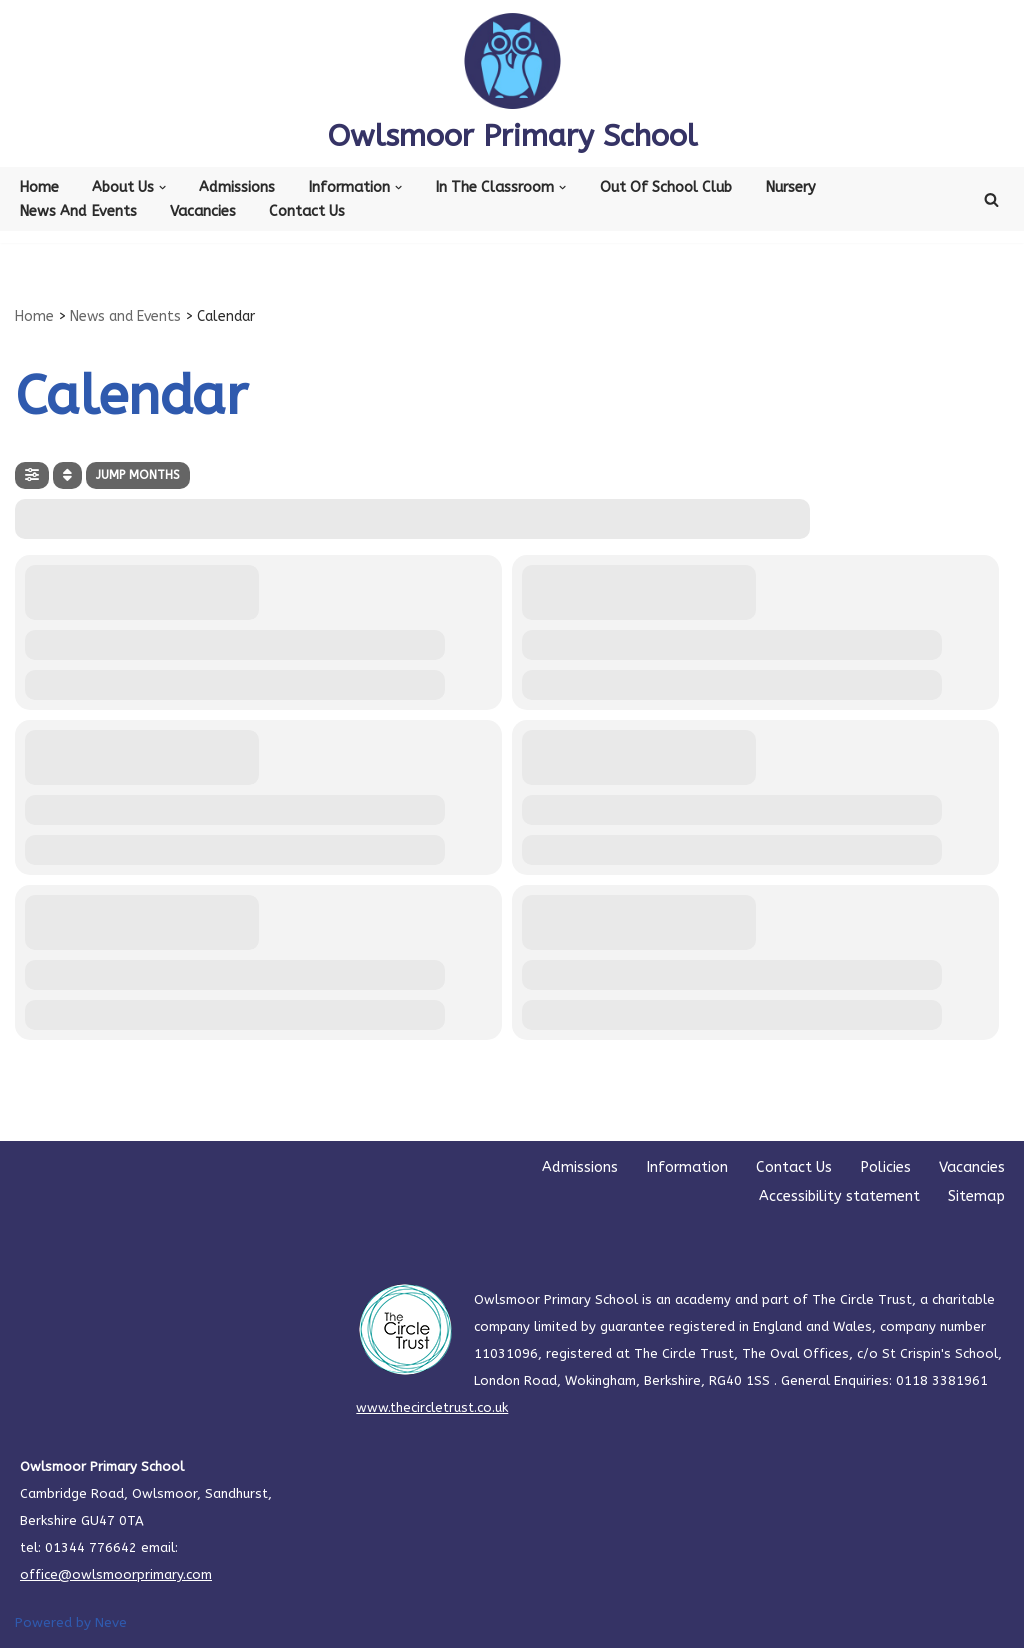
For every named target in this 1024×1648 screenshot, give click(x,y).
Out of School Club (666, 187)
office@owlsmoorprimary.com (116, 1574)
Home (39, 187)
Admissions (237, 187)
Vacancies (203, 211)
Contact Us (307, 211)
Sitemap (976, 1196)
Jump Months (138, 475)
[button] (162, 187)
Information (687, 1167)
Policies (885, 1167)
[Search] (991, 199)
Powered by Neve (71, 1622)
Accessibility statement (839, 1196)
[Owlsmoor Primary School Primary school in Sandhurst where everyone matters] (512, 83)
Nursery (790, 187)
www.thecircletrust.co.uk (432, 1407)
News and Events (78, 211)
